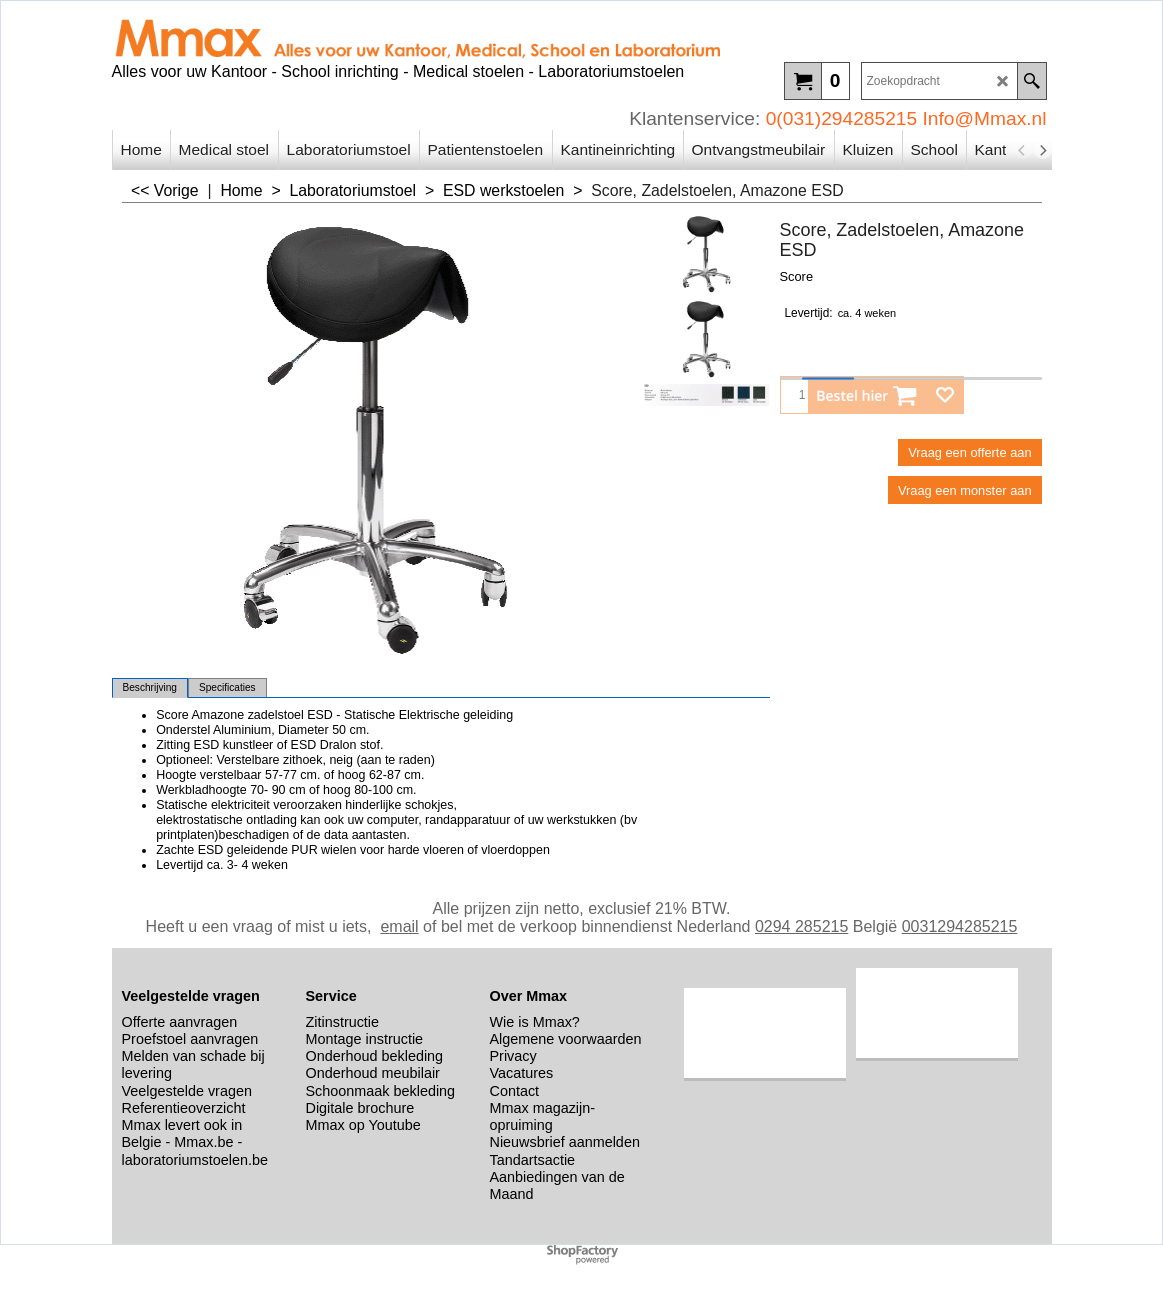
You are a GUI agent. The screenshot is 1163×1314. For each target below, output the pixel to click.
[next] (1043, 150)
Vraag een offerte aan (969, 452)
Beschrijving (150, 687)
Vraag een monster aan (965, 490)
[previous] (1023, 150)
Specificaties (227, 687)
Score (797, 276)
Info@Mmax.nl (985, 118)
